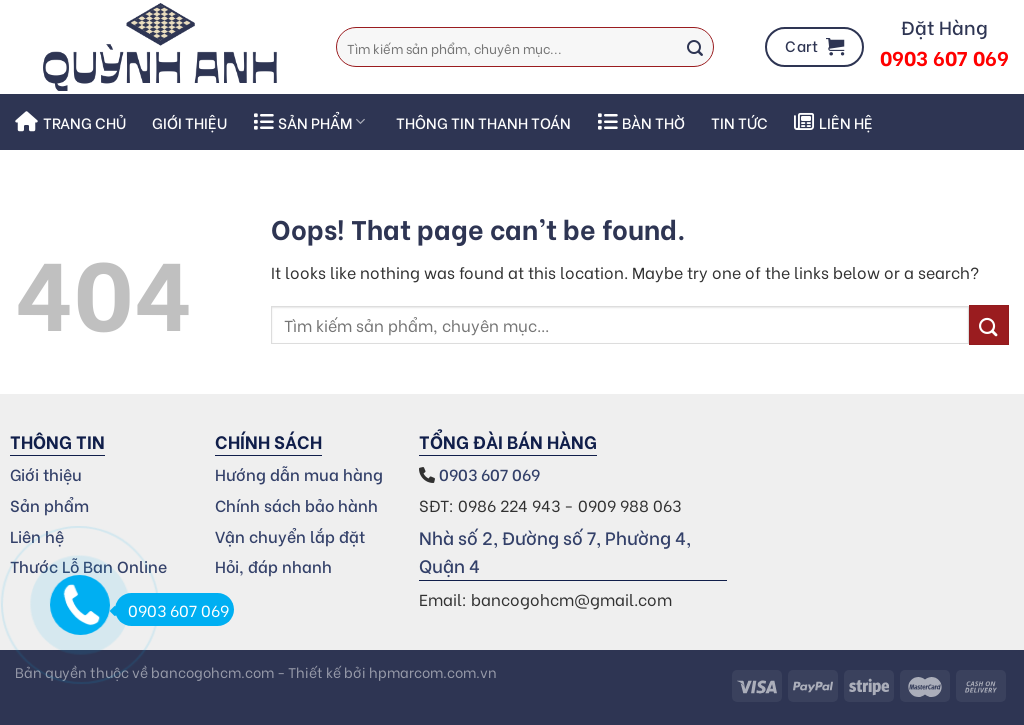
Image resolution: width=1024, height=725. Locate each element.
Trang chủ (70, 122)
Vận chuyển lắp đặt (290, 535)
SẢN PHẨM (309, 122)
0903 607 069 (491, 473)
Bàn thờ (641, 122)
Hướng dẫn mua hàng (299, 473)
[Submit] (695, 47)
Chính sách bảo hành (296, 504)
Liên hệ (833, 122)
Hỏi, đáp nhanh (273, 565)
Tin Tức (739, 122)
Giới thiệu (189, 122)
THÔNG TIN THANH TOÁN (483, 122)
